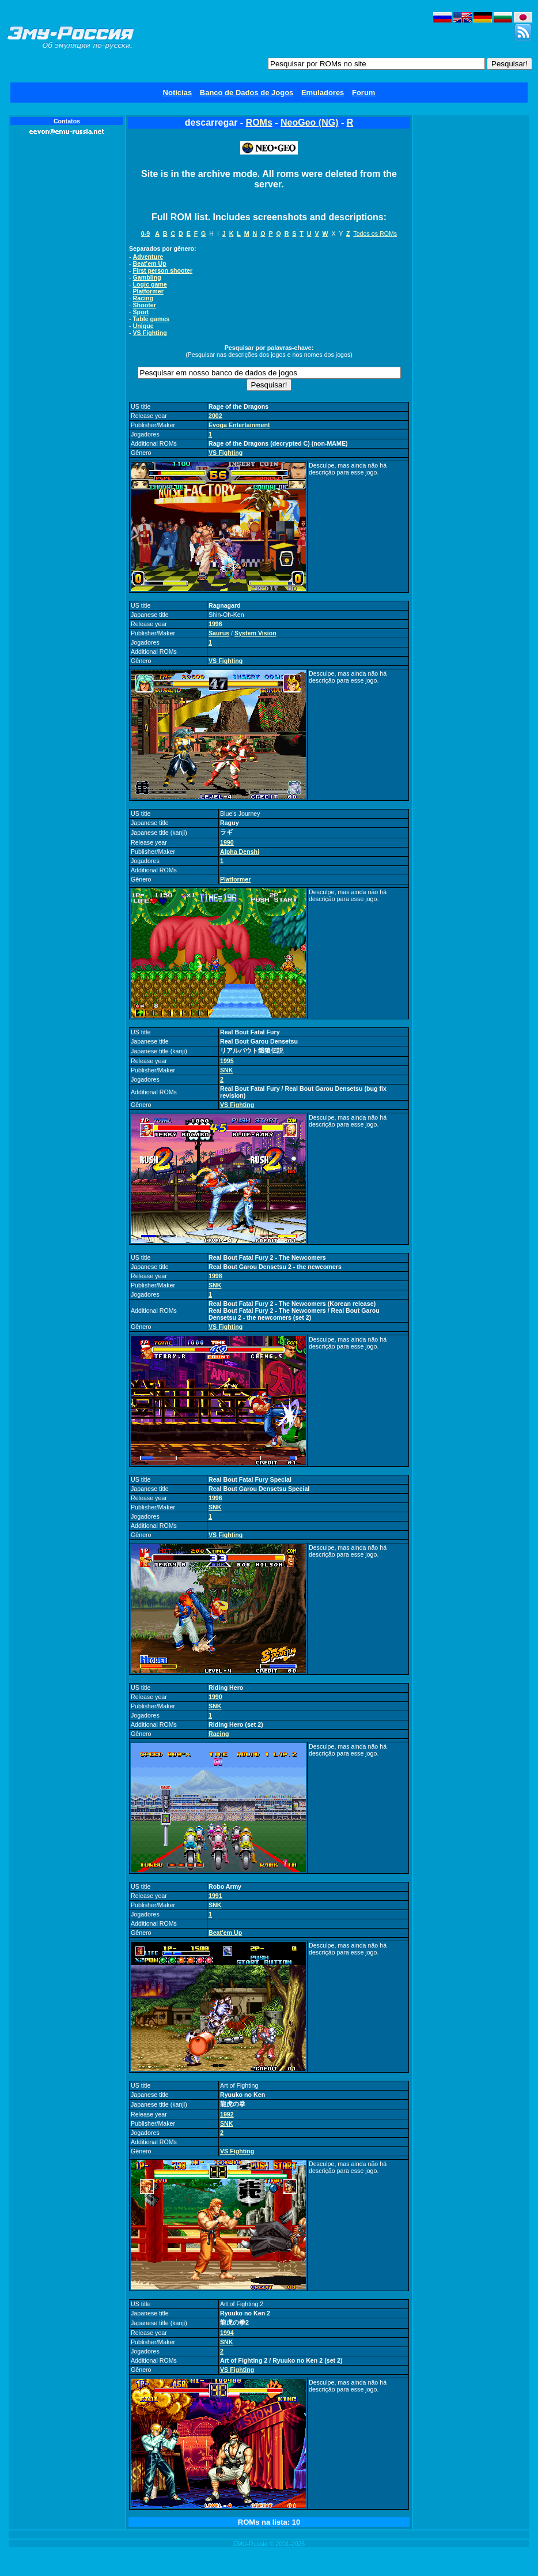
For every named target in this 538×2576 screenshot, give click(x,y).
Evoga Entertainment (239, 424)
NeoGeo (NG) (309, 122)
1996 (215, 623)
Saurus (219, 633)
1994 (227, 2332)
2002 (215, 415)
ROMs (259, 122)
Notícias (177, 92)
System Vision (255, 633)
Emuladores (322, 92)
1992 (227, 2114)
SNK (226, 1070)
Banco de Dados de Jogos (247, 92)
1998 (215, 1275)
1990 (227, 842)
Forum (363, 92)
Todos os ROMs (375, 233)
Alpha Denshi (239, 851)
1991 (215, 1895)
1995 (227, 1060)
